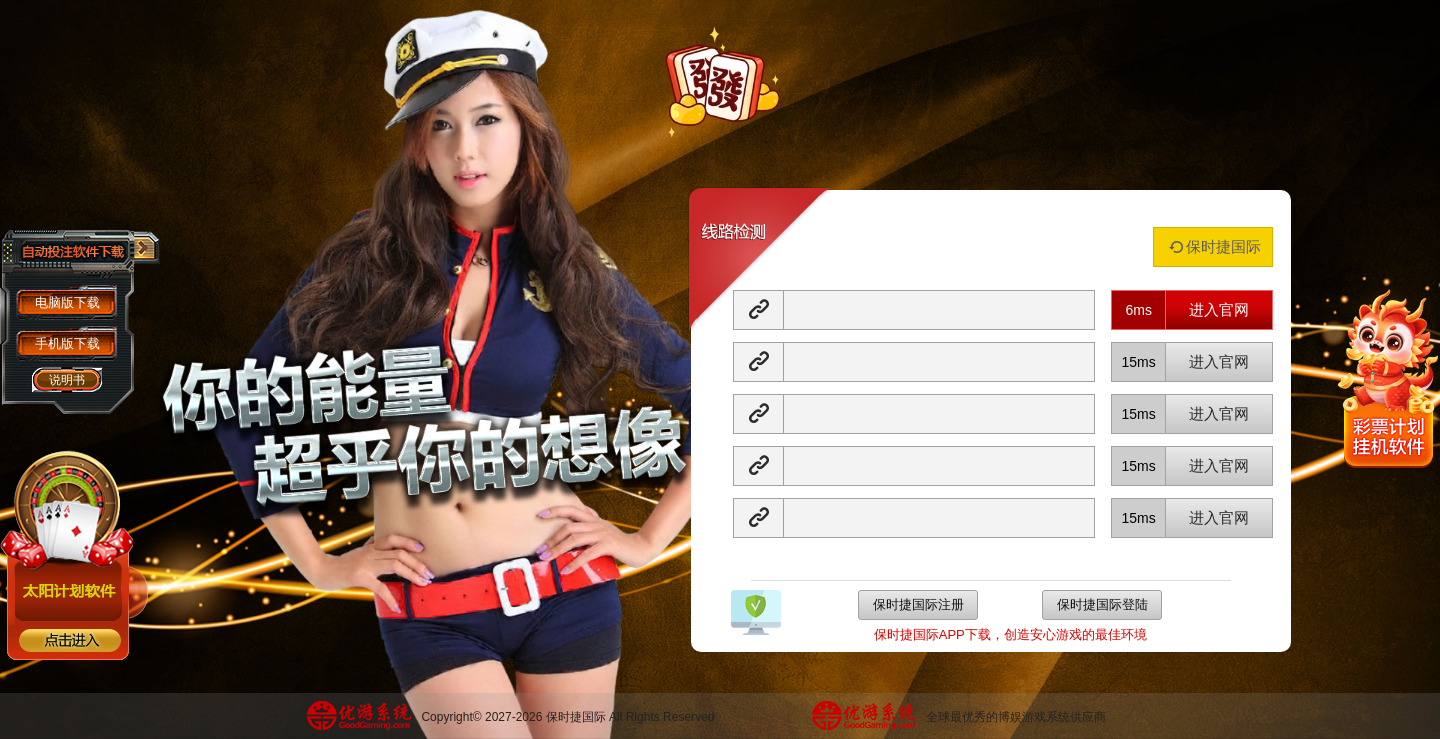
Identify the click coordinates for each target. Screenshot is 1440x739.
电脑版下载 (67, 302)
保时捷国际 (1213, 246)
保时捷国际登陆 (1102, 604)
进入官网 (1219, 309)
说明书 (67, 380)
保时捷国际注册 (918, 604)
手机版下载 (67, 343)
